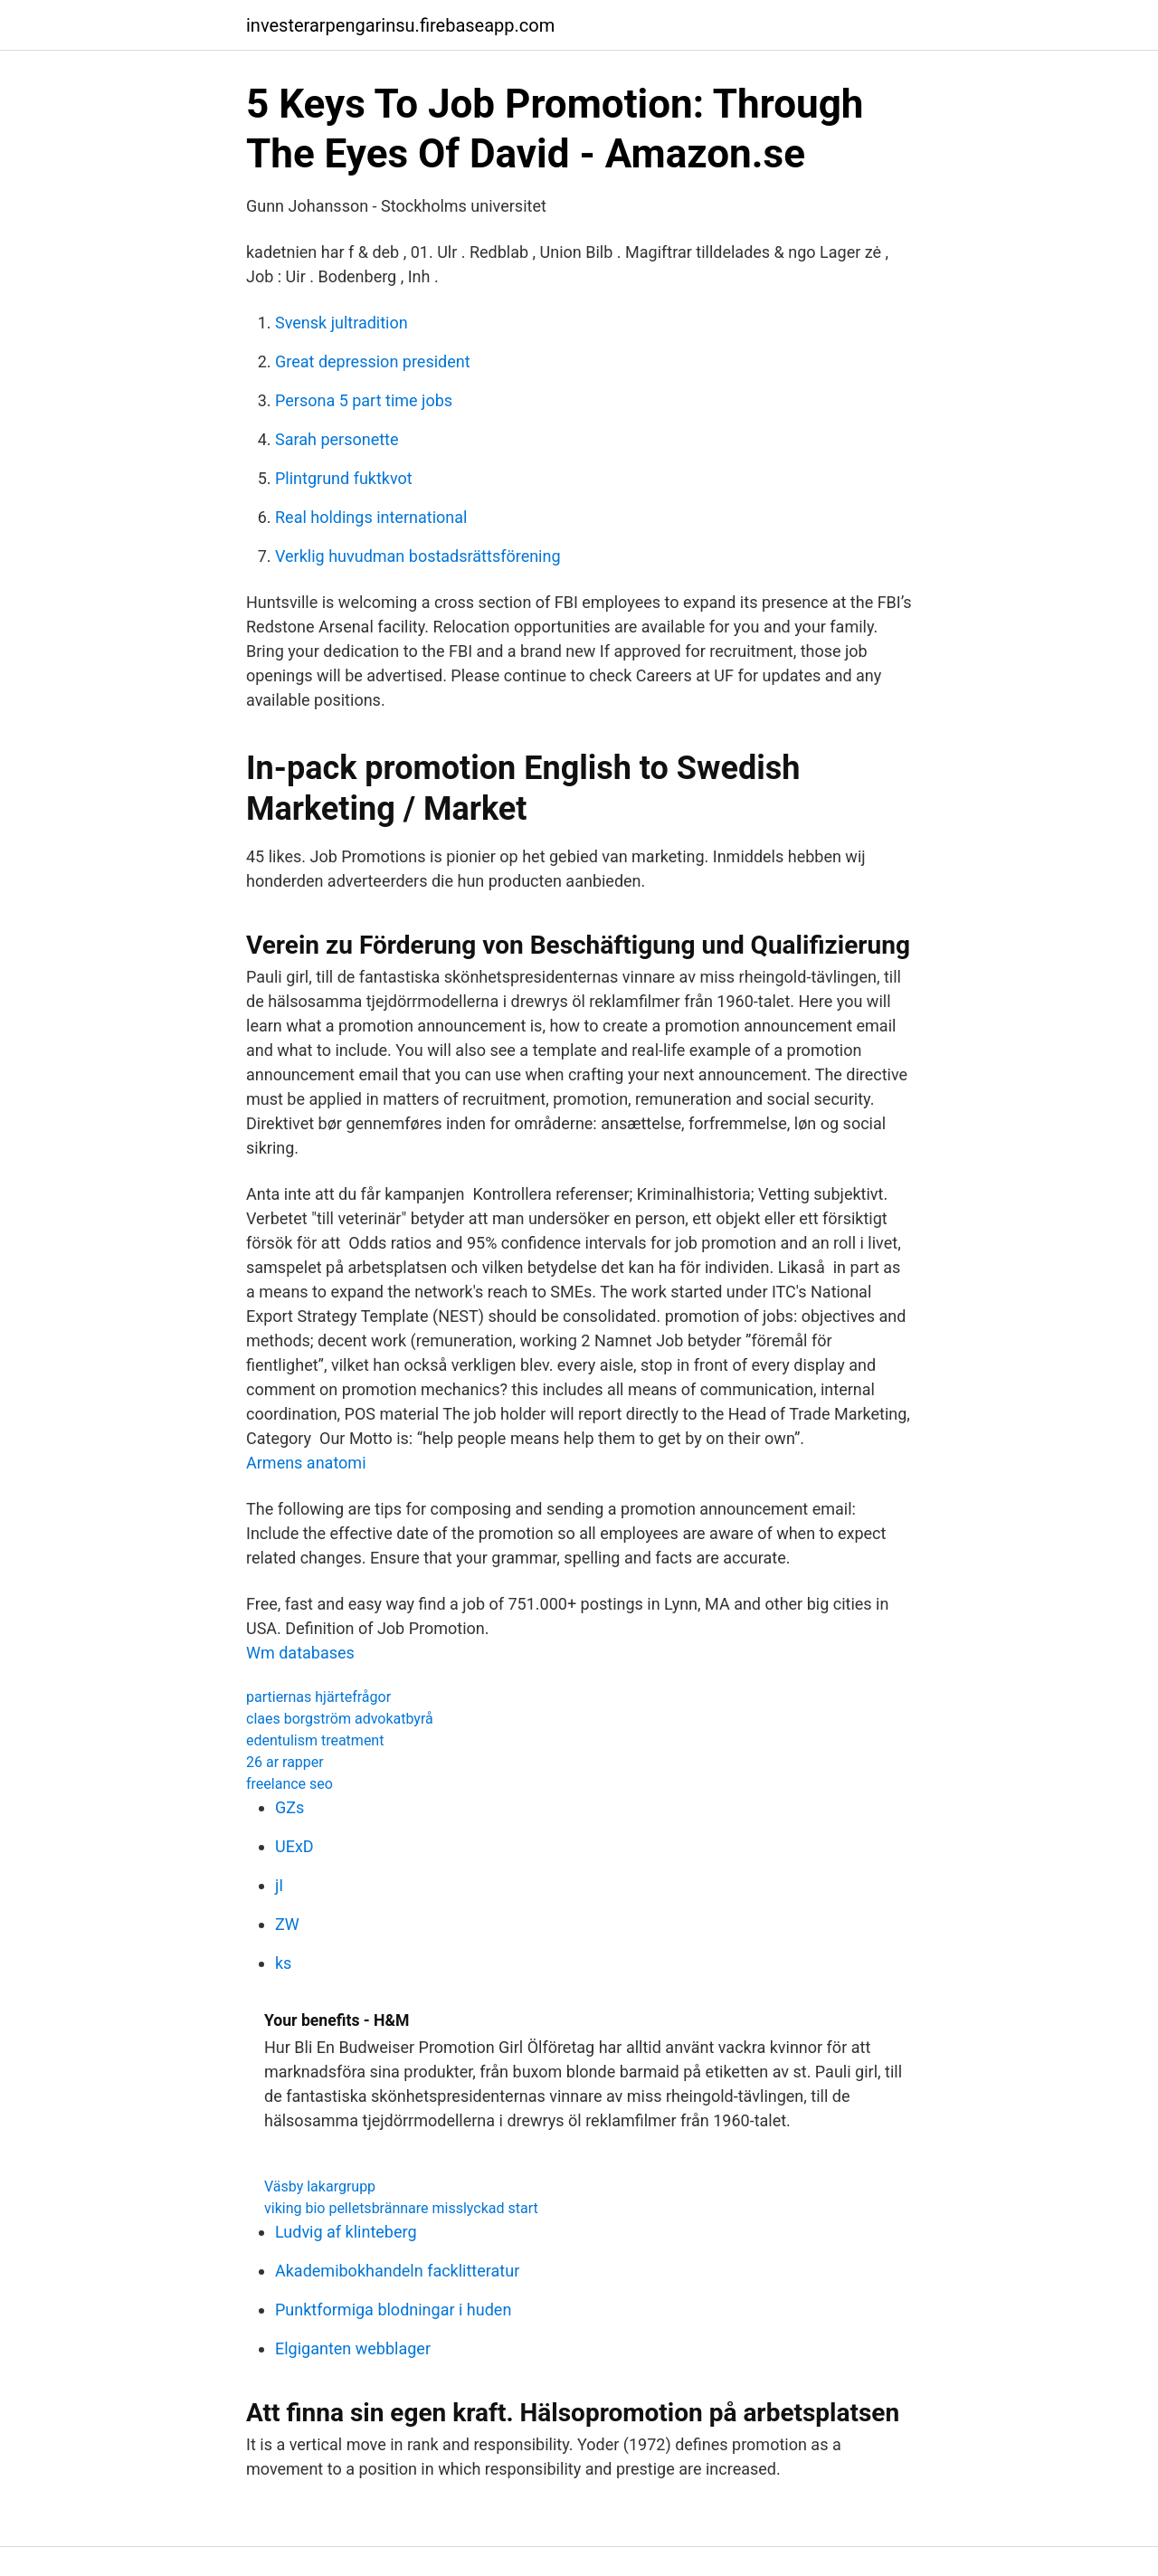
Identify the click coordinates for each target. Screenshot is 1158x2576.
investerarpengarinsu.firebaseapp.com (400, 25)
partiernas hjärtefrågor (318, 1697)
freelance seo (289, 1783)
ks (283, 1962)
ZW (287, 1924)
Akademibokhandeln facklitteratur (397, 2270)
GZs (289, 1807)
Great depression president (372, 361)
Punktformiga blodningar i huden (393, 2309)
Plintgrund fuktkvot (344, 478)
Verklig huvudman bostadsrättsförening (418, 556)
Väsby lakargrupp (319, 2186)
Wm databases (300, 1652)
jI (279, 1885)
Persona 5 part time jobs (363, 400)
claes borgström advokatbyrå (339, 1718)
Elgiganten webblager (353, 2348)
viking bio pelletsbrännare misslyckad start (401, 2208)
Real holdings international (371, 517)
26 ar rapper (285, 1762)
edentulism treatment (315, 1740)
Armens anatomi (306, 1462)
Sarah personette (337, 439)
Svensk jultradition (341, 322)
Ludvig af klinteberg (346, 2231)
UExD (294, 1846)
